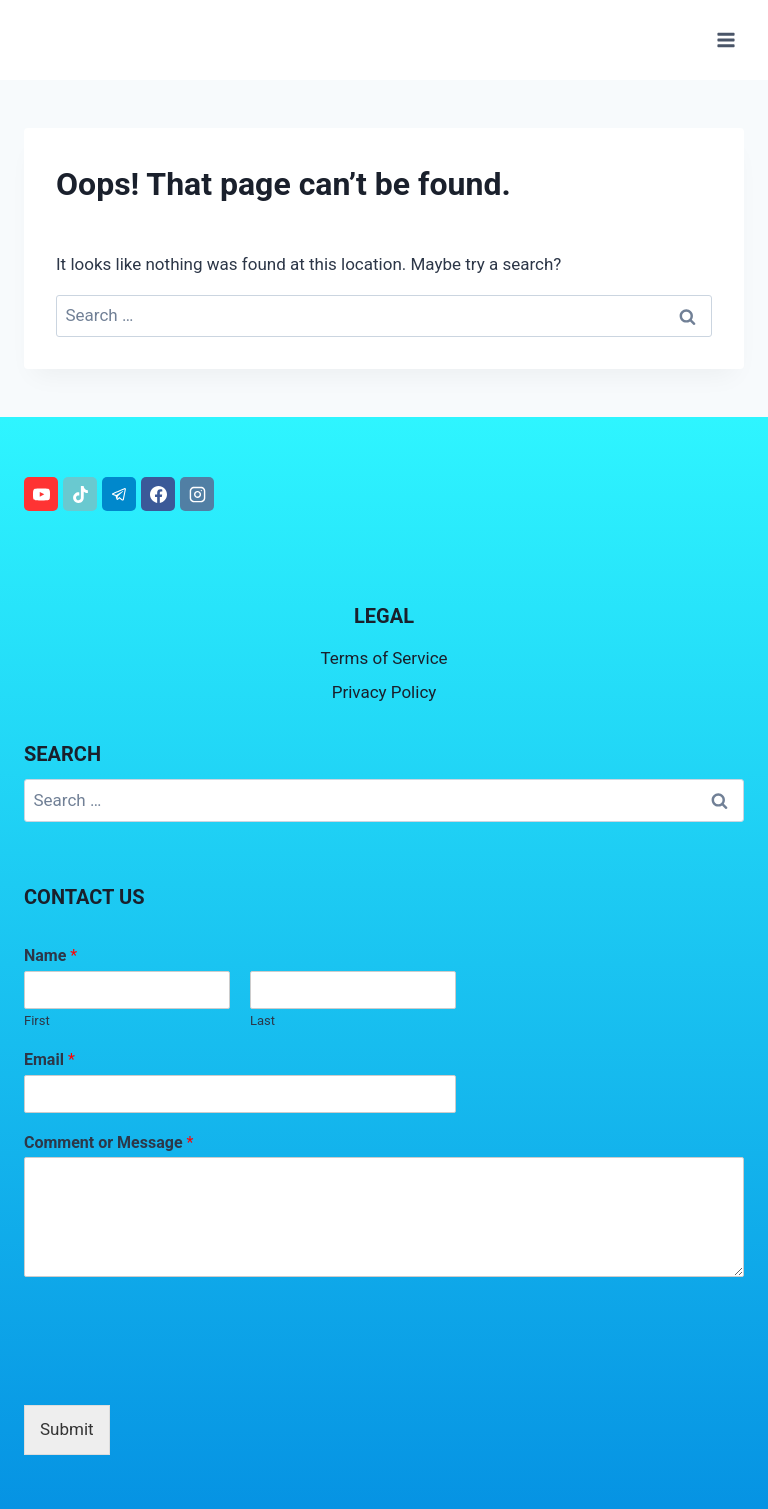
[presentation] (176, 1372)
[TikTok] (80, 494)
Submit (67, 1429)
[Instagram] (197, 494)
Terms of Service (383, 658)
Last (262, 1020)
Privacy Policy (384, 692)
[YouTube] (41, 494)
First (37, 1020)
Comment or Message (108, 1142)
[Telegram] (119, 494)
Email (49, 1059)
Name (50, 955)
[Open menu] (725, 39)
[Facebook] (158, 494)
